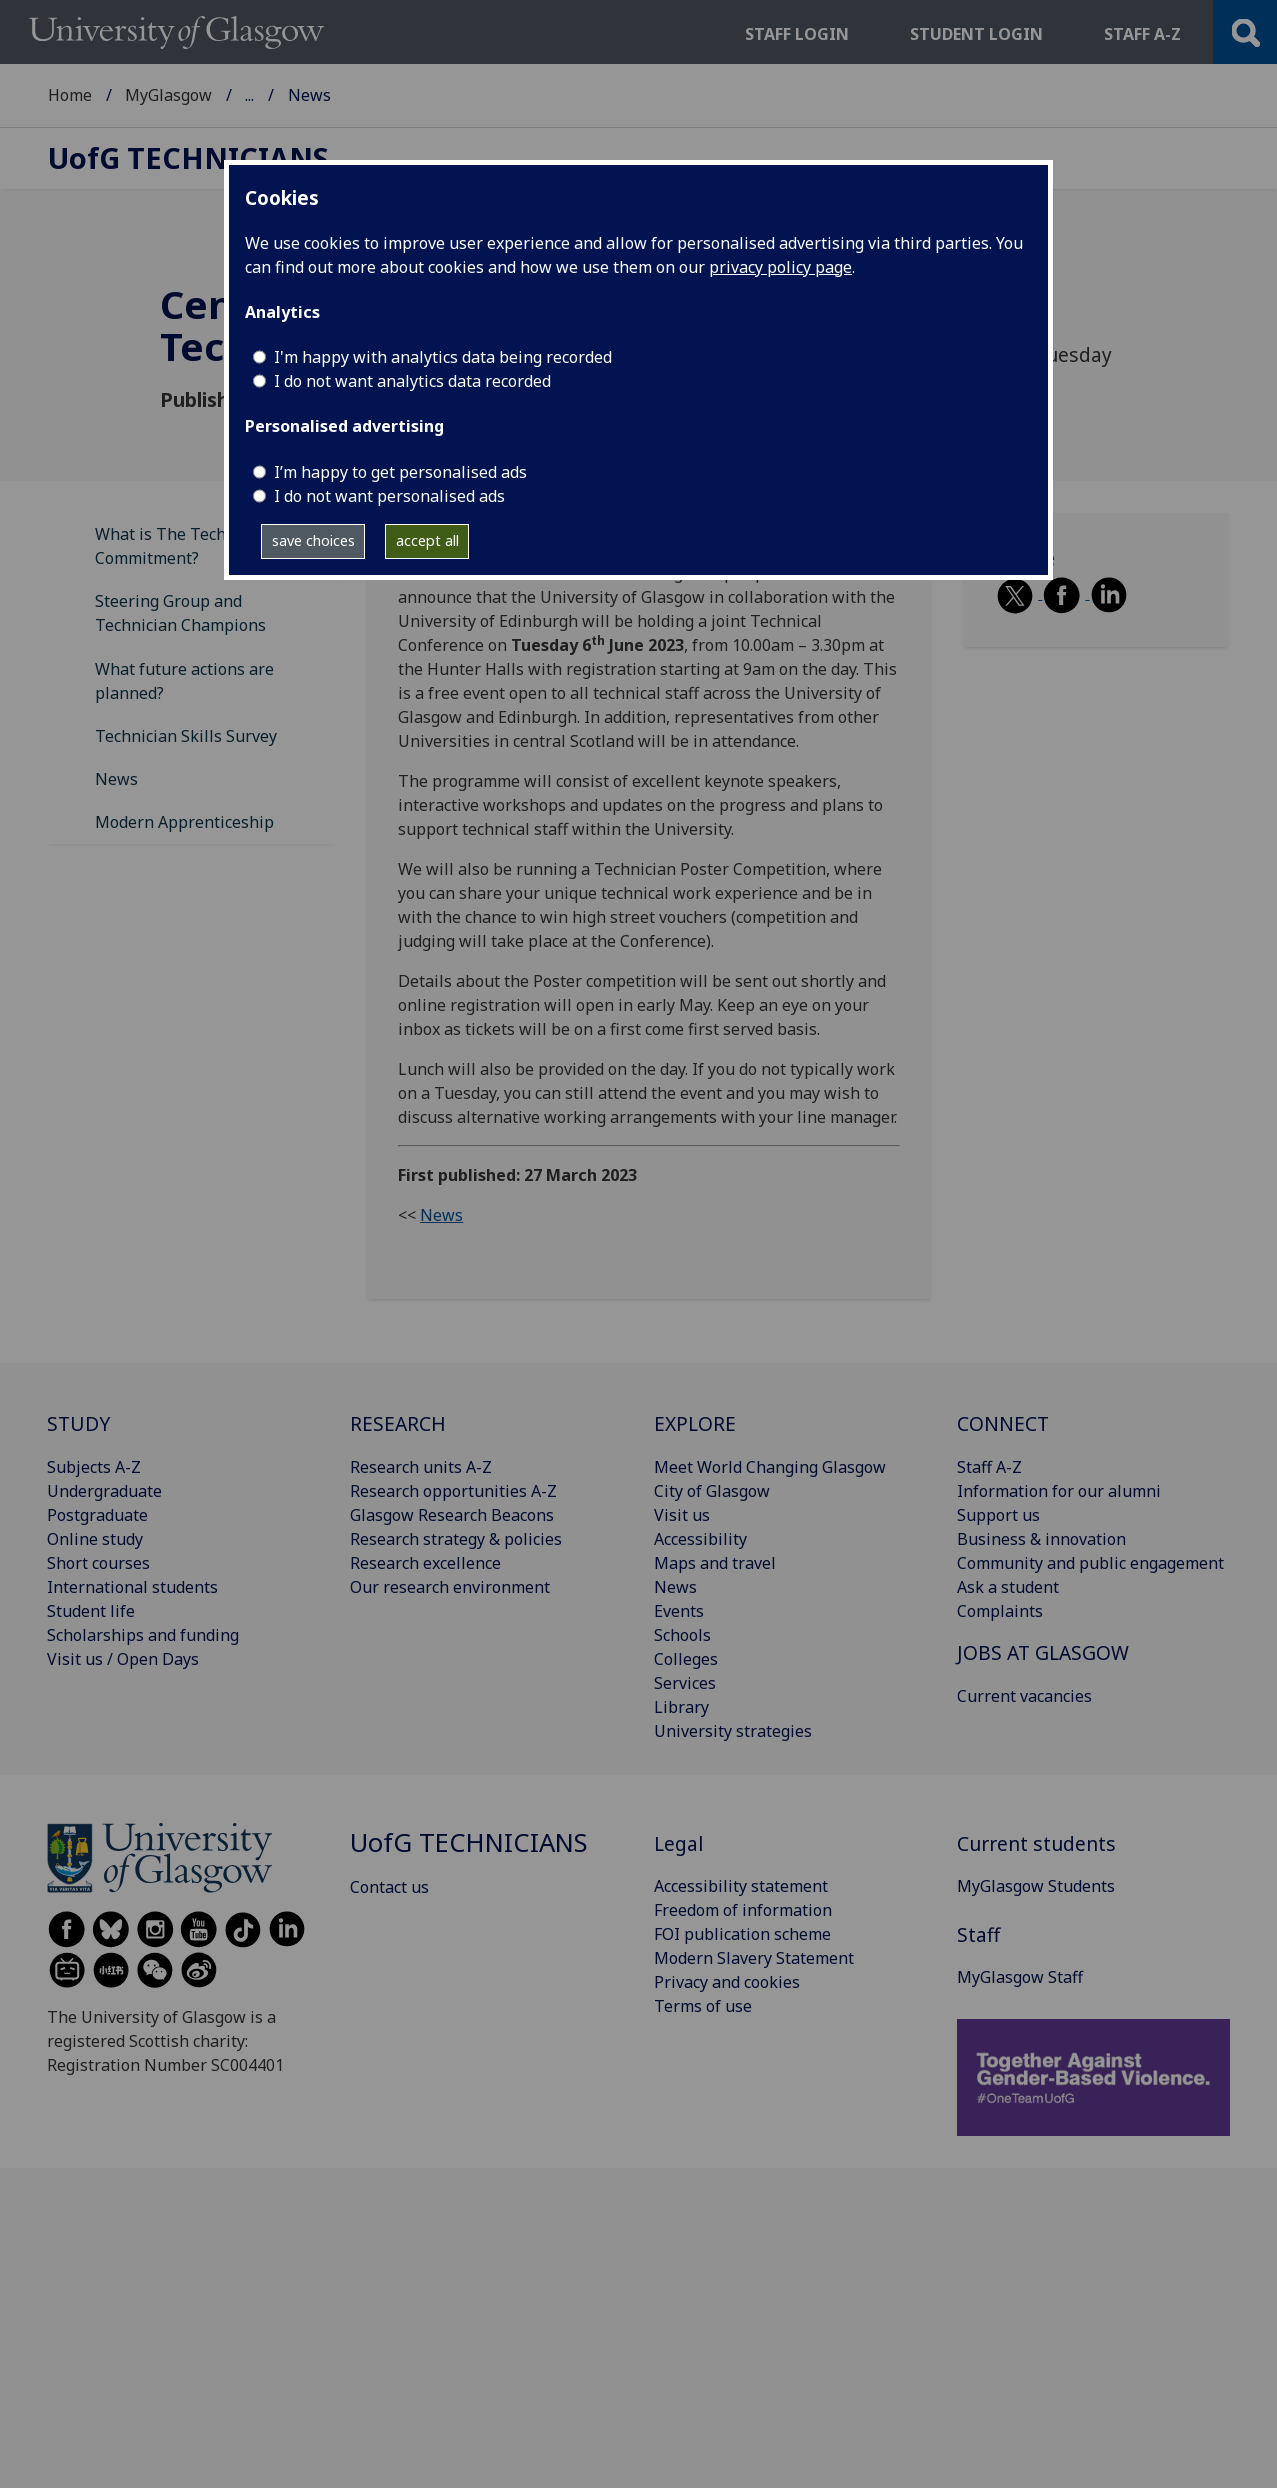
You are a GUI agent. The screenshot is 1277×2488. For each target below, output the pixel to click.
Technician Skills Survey (186, 736)
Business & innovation (1041, 1539)
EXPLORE (695, 1423)
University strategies (733, 1731)
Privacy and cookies (727, 1982)
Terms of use (703, 2006)
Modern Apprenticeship (184, 822)
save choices (313, 540)
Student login (976, 34)
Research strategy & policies (456, 1539)
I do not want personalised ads (389, 496)
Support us (998, 1515)
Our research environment (450, 1587)
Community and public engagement (1090, 1563)
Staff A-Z (989, 1467)
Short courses (98, 1563)
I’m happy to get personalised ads (400, 472)
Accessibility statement (741, 1886)
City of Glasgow (712, 1491)
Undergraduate (104, 1491)
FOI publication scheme (742, 1934)
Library (681, 1707)
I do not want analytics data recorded (412, 381)
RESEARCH (398, 1423)
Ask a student (1008, 1587)
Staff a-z (1142, 34)
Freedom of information (743, 1910)
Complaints (1000, 1611)
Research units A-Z (421, 1467)
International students (132, 1587)
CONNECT (1003, 1423)
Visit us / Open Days (123, 1659)
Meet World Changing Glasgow (770, 1467)
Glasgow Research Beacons (452, 1515)
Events (679, 1611)
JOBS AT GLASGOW (1043, 1652)
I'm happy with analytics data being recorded (443, 357)
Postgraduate (97, 1515)
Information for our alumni (1059, 1491)
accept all (427, 540)
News (116, 779)
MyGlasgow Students (1036, 1886)
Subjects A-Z (94, 1467)
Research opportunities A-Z (453, 1491)
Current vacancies (1024, 1696)
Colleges (686, 1659)
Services (685, 1683)
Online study (95, 1539)
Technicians (188, 158)
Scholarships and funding (143, 1635)
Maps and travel (715, 1563)
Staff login (797, 34)
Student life (91, 1611)
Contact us (389, 1887)
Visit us (682, 1515)
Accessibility (700, 1539)
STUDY (78, 1423)
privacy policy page (780, 267)
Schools (682, 1635)
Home (70, 95)
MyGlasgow (168, 95)
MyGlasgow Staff (308, 95)
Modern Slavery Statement (754, 1958)
